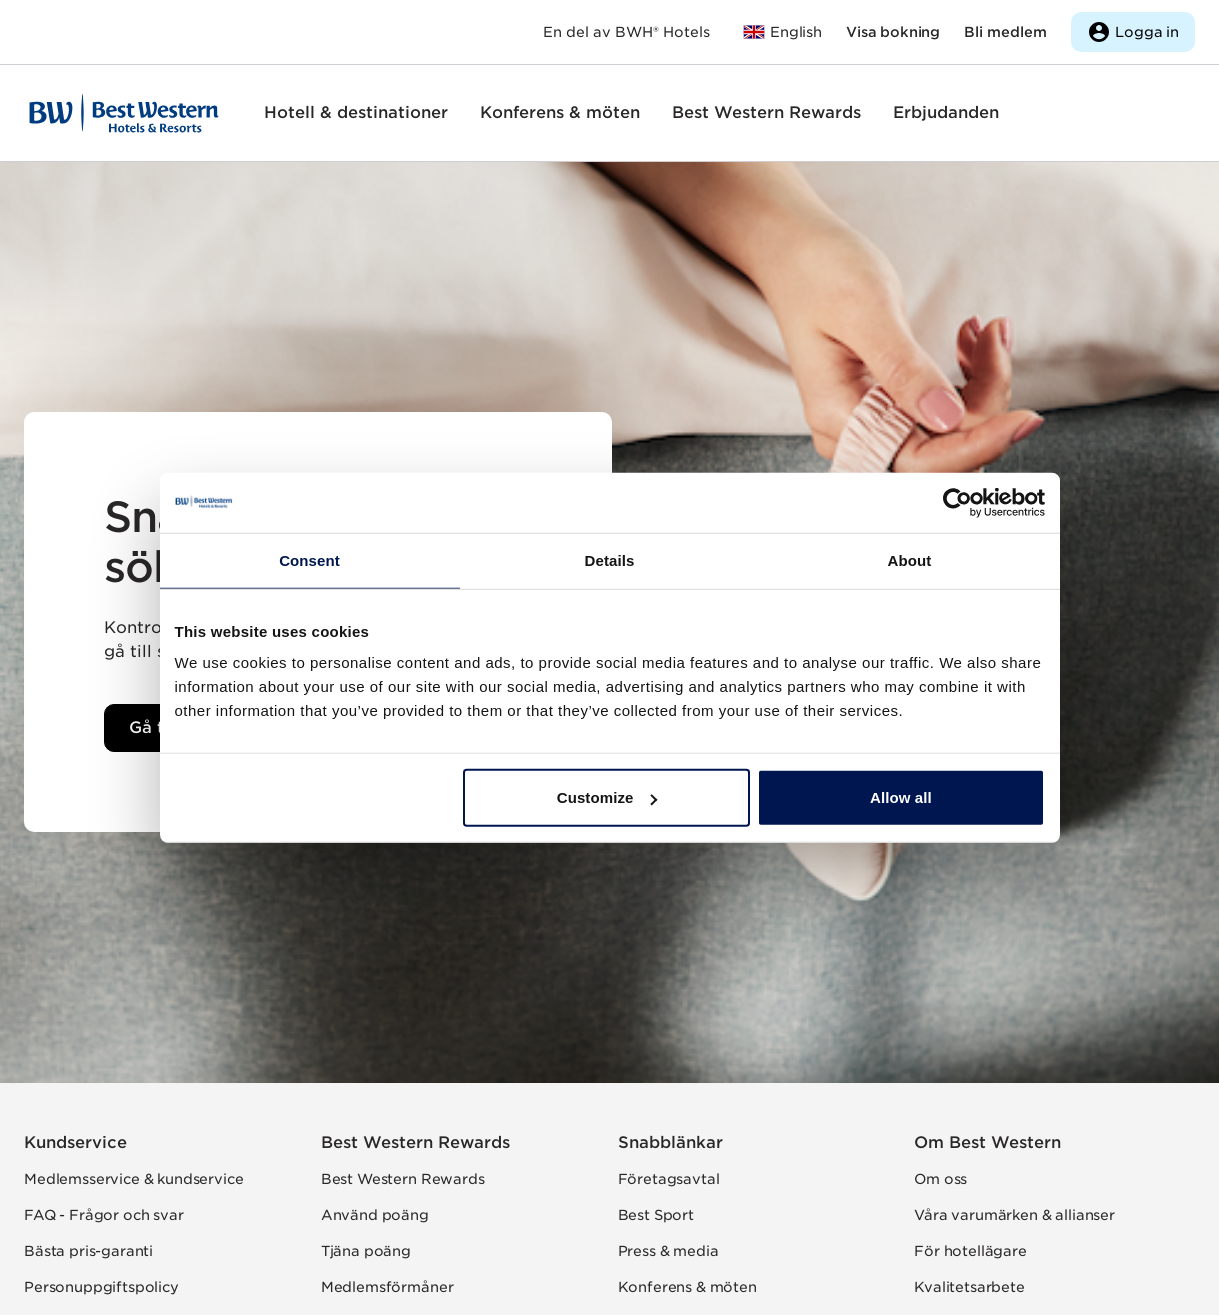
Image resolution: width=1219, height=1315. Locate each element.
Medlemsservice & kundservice (134, 1179)
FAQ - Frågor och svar (104, 1215)
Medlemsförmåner (387, 1287)
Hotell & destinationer (356, 112)
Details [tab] (610, 559)
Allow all (901, 797)
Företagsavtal (669, 1179)
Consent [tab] (309, 559)
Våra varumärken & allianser (1014, 1215)
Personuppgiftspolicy (101, 1287)
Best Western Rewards (766, 112)
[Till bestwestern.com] (782, 32)
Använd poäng (375, 1215)
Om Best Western (987, 1142)
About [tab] (910, 559)
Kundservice (75, 1142)
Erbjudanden (946, 112)
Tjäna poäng (366, 1251)
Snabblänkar (670, 1142)
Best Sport (656, 1215)
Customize (607, 797)
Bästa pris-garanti (88, 1251)
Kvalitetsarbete (969, 1287)
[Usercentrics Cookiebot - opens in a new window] (957, 502)
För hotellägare (970, 1251)
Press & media (668, 1251)
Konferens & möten (560, 112)
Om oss (940, 1179)
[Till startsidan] (124, 113)
